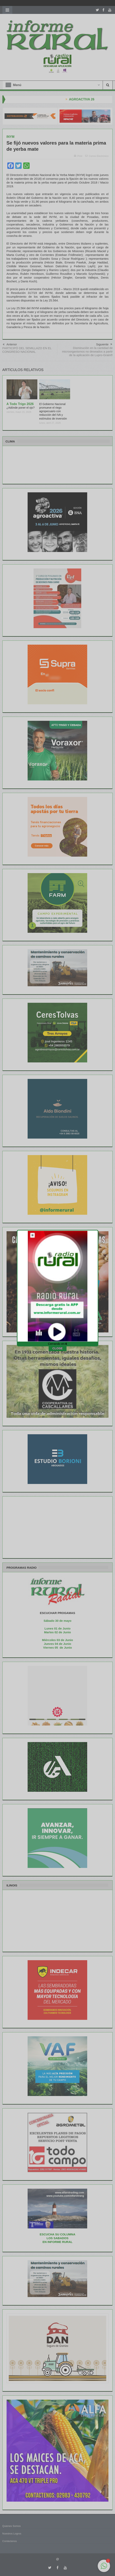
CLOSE (57, 1348)
